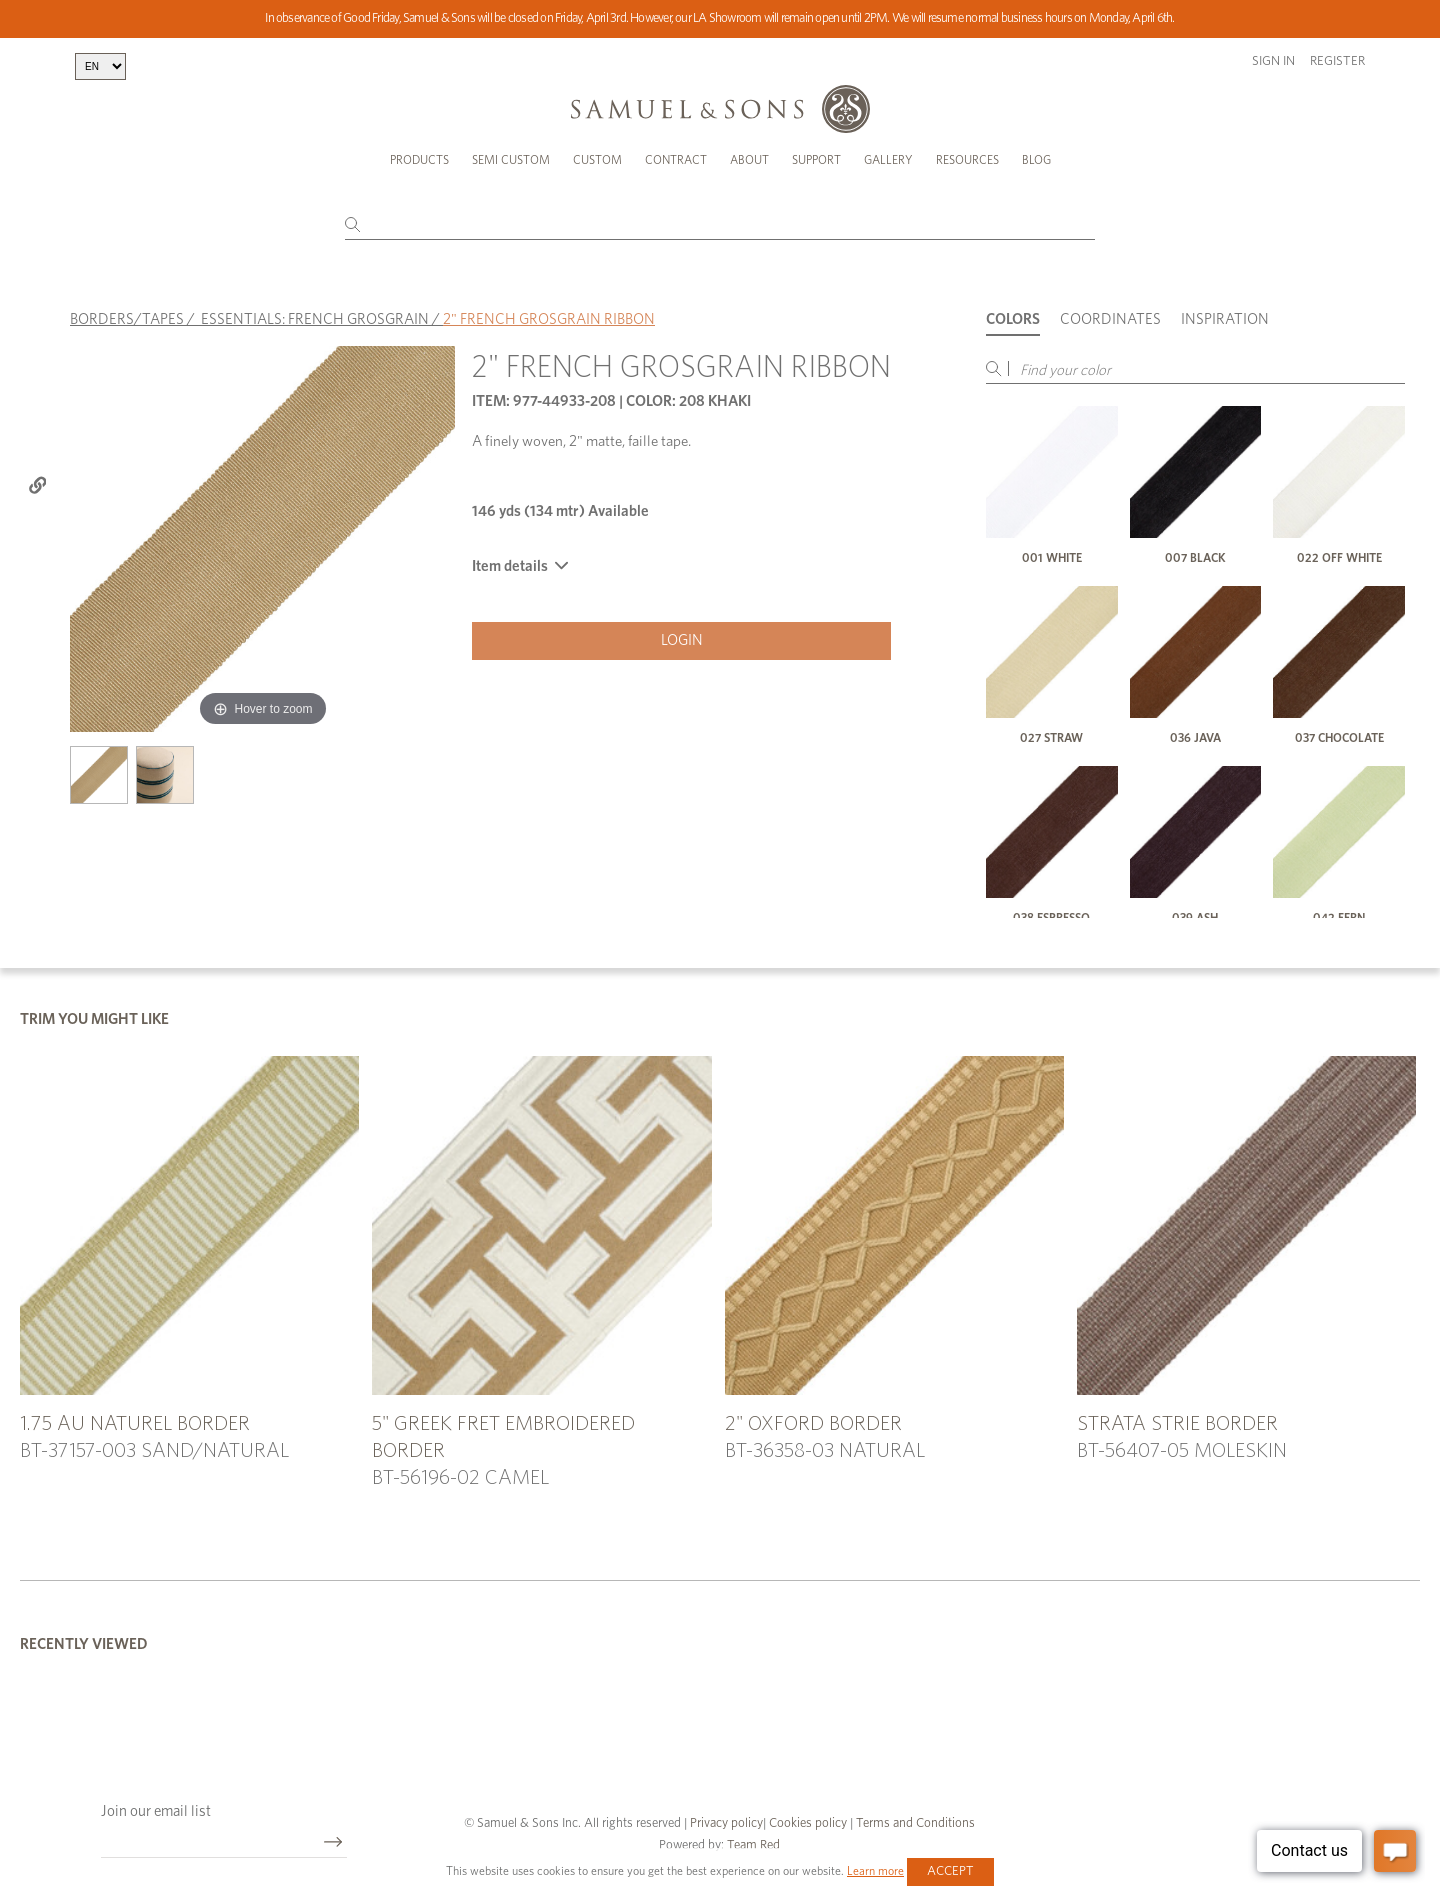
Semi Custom (511, 160)
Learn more (875, 1871)
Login (682, 640)
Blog (1036, 160)
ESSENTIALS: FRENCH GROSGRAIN (315, 319)
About (749, 160)
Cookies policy (808, 1823)
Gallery (888, 160)
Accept (950, 1871)
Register (1337, 61)
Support (816, 160)
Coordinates (1110, 319)
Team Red (753, 1845)
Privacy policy (726, 1823)
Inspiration (1225, 319)
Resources (967, 160)
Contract (676, 160)
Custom (597, 160)
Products (419, 160)
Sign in (1273, 61)
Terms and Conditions (914, 1823)
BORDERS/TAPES (127, 319)
